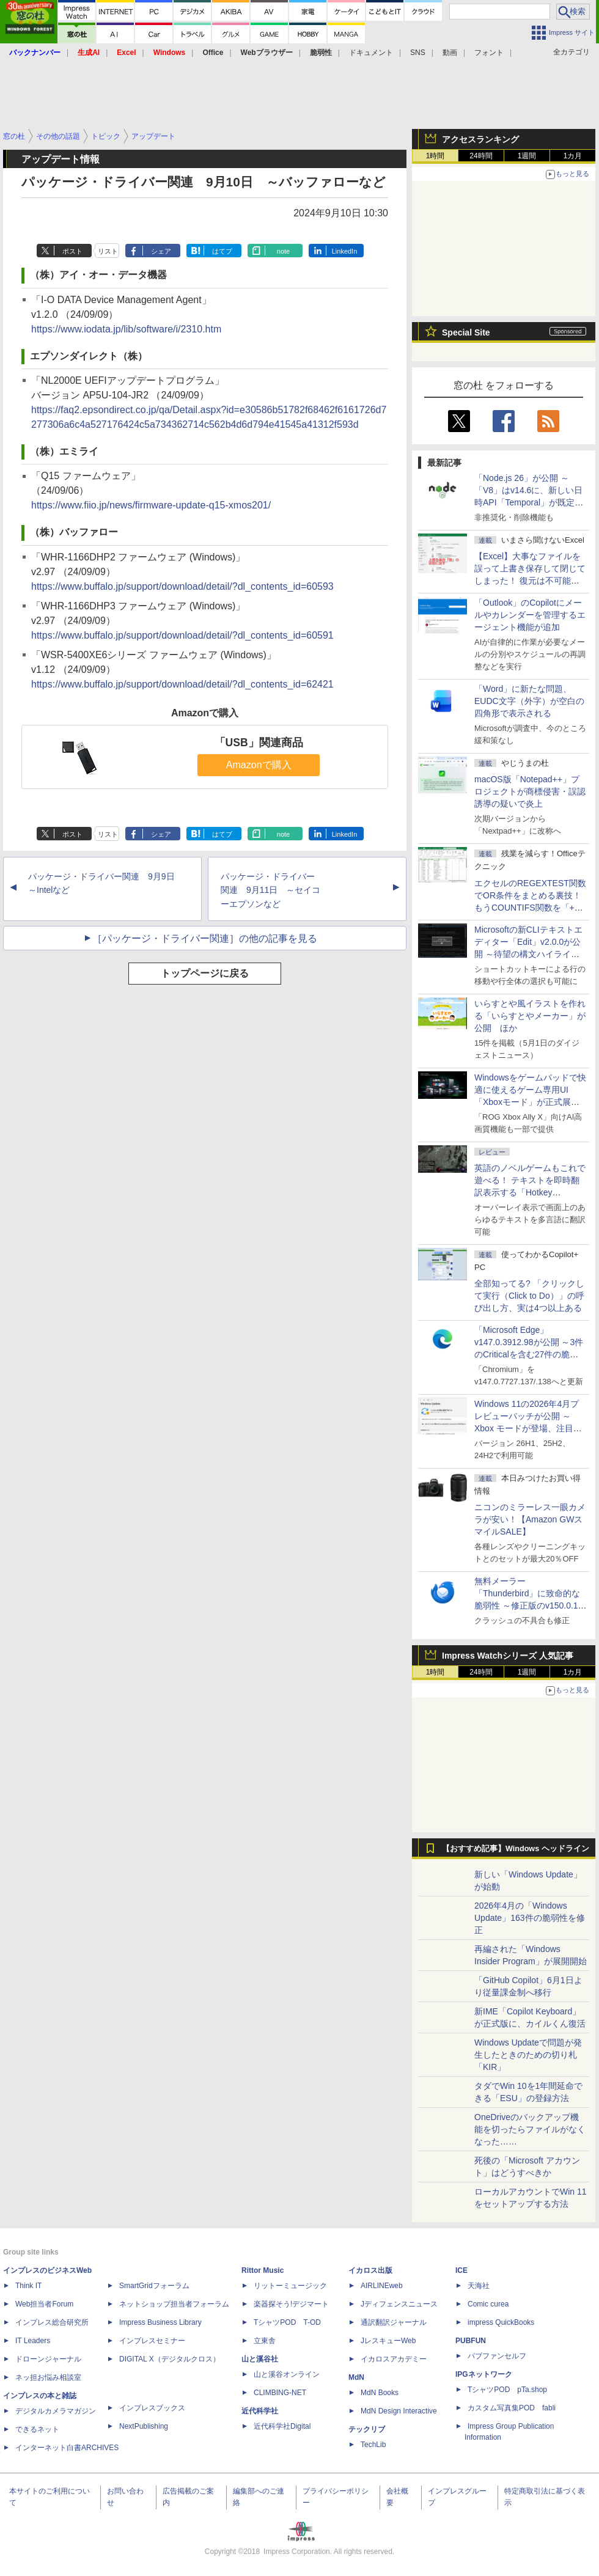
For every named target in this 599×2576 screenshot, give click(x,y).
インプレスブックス (152, 2408)
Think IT (28, 2285)
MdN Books (380, 2392)
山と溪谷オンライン (287, 2374)
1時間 (435, 156)
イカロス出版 (370, 2270)
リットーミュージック (290, 2285)
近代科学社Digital (282, 2426)
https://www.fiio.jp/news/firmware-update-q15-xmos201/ (151, 505)
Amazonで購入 (259, 765)
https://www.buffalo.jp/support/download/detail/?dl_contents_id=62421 (182, 684)
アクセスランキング (480, 139)
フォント (489, 52)
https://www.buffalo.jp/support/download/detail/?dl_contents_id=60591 (182, 635)
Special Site (466, 332)
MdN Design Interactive (399, 2411)
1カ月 (573, 156)
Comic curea (488, 2304)
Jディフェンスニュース (399, 2304)
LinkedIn (345, 251)
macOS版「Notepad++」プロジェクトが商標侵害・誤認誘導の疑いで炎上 (530, 791)
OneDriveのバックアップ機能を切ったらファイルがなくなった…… (530, 2129)
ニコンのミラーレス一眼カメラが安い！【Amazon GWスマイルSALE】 (530, 1519)
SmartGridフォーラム (154, 2285)
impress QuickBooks (501, 2322)
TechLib (373, 2444)
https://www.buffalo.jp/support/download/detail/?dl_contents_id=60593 (182, 586)
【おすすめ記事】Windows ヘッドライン (515, 1848)
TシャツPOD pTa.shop (507, 2389)
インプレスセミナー (152, 2340)
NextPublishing (143, 2426)
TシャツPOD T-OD (287, 2322)
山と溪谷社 (259, 2359)
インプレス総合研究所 (52, 2322)
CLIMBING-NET (280, 2392)
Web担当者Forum (44, 2304)
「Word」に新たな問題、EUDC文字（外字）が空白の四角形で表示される (529, 701)
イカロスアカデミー (394, 2359)
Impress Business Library (160, 2322)
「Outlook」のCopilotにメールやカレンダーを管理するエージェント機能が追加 (530, 615)
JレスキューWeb (388, 2340)
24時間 (480, 156)
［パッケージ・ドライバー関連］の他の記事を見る (204, 938)
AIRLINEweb (382, 2285)
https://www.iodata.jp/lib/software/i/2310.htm (126, 329)
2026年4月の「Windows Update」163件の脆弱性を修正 (529, 1918)
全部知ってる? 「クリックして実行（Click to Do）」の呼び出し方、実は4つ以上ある (529, 1296)
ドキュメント (371, 52)
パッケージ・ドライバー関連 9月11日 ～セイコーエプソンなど (270, 890)
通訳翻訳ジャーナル (394, 2322)
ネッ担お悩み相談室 (48, 2377)
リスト (108, 251)
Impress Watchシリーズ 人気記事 (507, 1655)
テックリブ (366, 2429)
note (283, 251)
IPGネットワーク (483, 2374)
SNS (417, 52)
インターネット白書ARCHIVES (67, 2447)
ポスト (72, 251)
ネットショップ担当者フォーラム (174, 2304)
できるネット (37, 2429)
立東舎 (265, 2340)
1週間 (527, 156)
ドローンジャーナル (48, 2359)
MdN (356, 2377)
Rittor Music (262, 2270)
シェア (161, 251)
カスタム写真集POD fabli (512, 2408)
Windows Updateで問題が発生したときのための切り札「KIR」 (528, 2055)
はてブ (222, 251)
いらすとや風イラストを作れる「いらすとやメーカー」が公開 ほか (530, 1016)
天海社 (479, 2285)
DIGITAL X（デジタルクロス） (169, 2359)
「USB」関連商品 (259, 742)
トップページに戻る (205, 973)
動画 (450, 52)
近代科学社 (259, 2411)
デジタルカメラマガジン (55, 2411)
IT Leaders (32, 2340)
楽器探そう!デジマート (291, 2304)
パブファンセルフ (497, 2356)
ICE (461, 2270)
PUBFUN (470, 2340)
